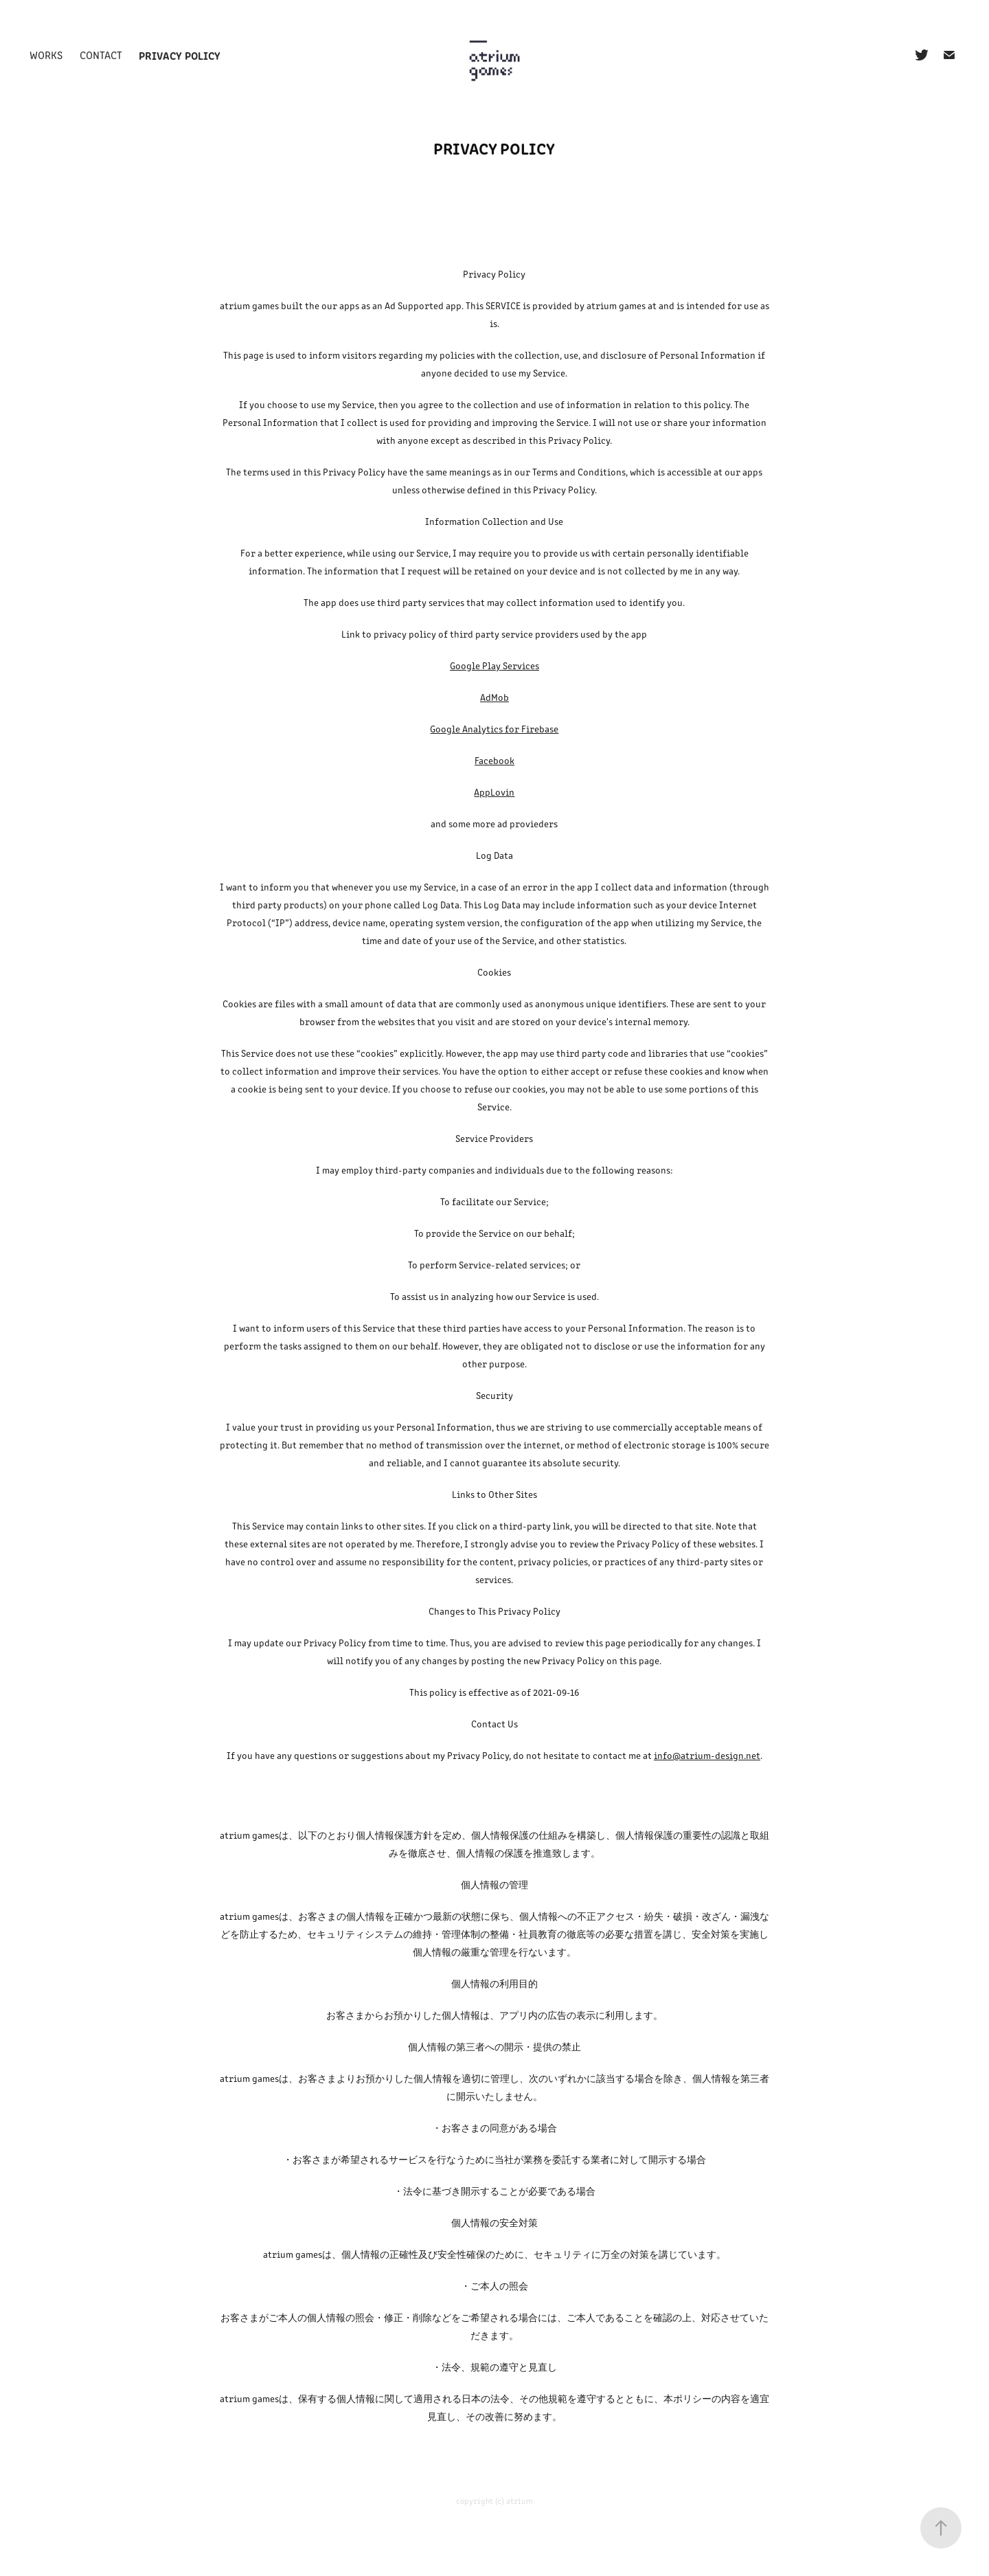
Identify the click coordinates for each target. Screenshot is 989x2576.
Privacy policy (179, 55)
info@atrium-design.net (707, 1755)
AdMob (494, 697)
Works (46, 54)
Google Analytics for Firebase (494, 728)
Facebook (494, 760)
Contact (101, 54)
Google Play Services (494, 665)
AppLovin (494, 791)
